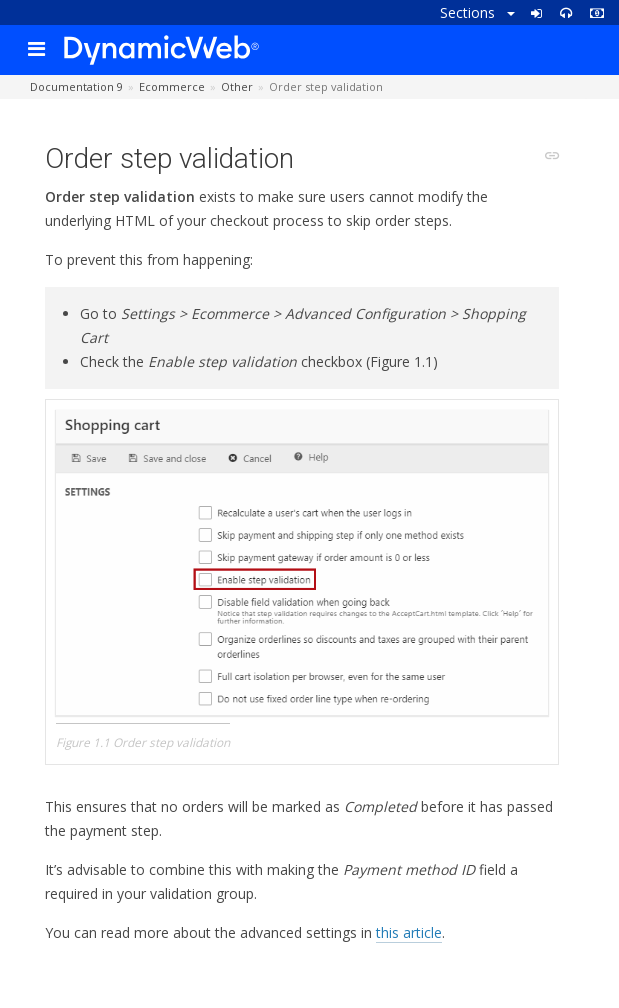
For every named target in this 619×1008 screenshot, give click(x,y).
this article (409, 932)
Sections (477, 12)
